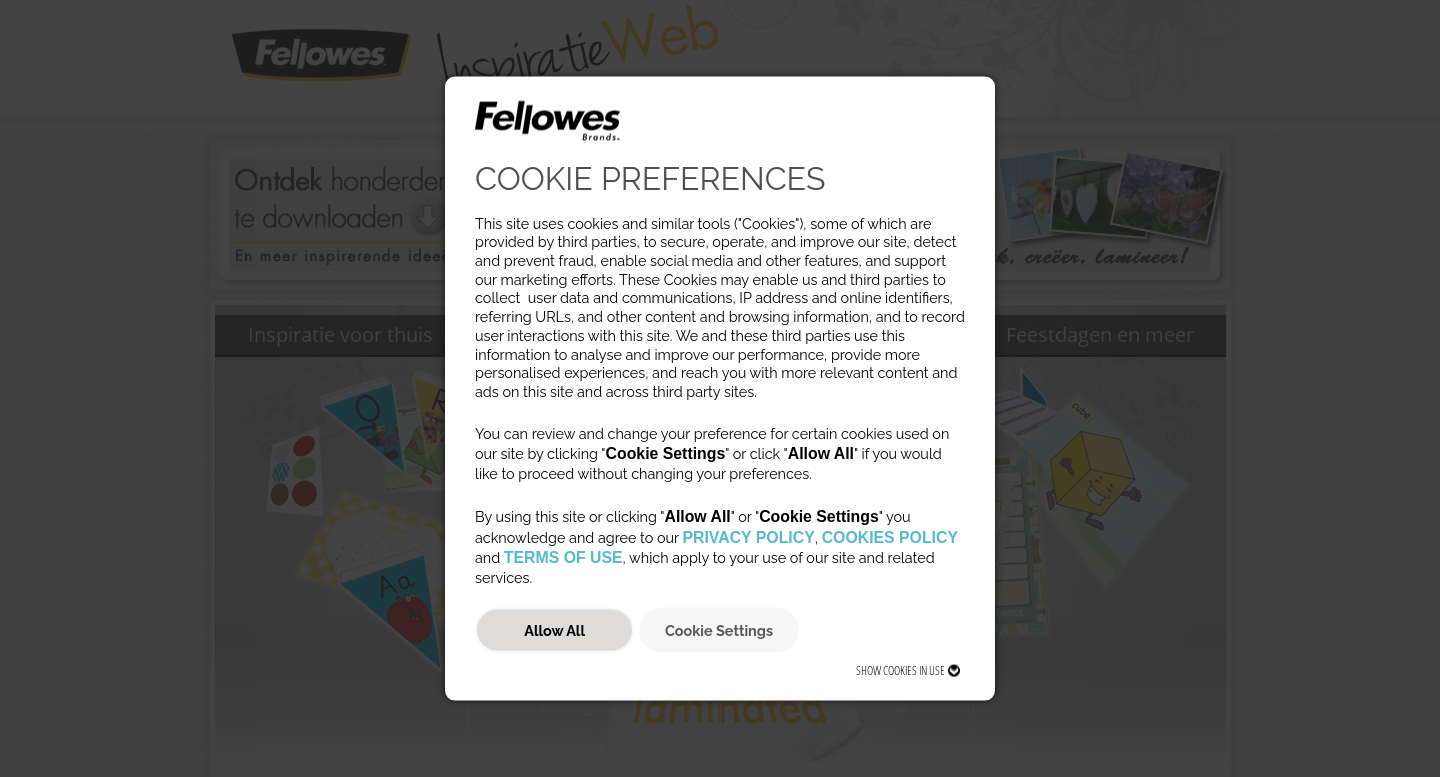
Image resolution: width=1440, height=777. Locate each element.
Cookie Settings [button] (719, 629)
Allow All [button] (554, 629)
